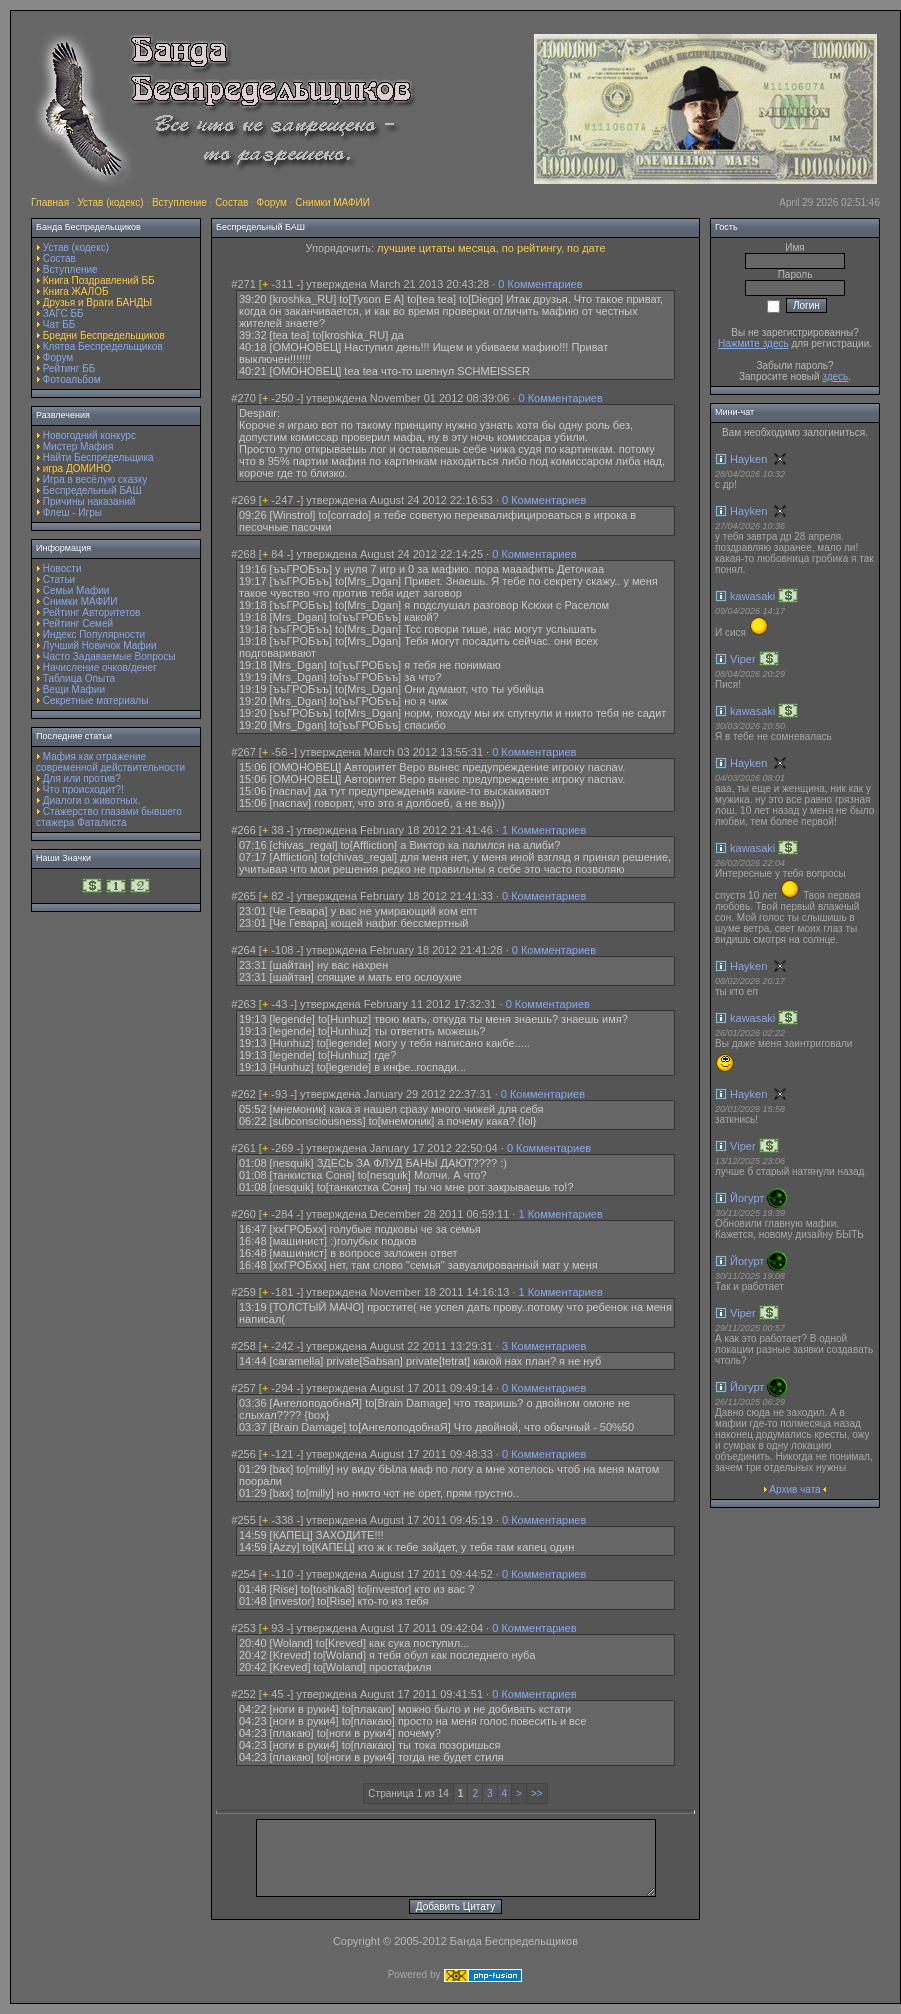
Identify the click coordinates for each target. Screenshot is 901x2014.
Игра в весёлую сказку (95, 479)
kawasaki (752, 596)
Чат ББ (59, 324)
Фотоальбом (72, 379)
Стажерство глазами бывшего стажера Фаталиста (109, 817)
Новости (62, 568)
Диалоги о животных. (92, 800)
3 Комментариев (544, 1346)
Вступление (179, 202)
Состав (231, 202)
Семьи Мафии (76, 590)
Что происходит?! (83, 789)
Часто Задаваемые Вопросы (109, 656)
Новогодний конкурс (89, 435)
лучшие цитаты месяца (436, 248)
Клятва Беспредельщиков (103, 346)
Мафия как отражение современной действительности (110, 762)
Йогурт (747, 1198)
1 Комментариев (544, 830)
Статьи (59, 579)
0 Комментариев (540, 284)
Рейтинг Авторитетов (91, 612)
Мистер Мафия (78, 446)
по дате (586, 248)
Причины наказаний (89, 501)
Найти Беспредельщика (98, 457)
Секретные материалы (96, 700)
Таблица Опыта (79, 678)
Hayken (748, 459)
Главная (50, 202)
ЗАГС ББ (63, 313)
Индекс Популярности (94, 634)
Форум (272, 202)
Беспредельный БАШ (92, 490)
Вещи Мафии (74, 689)
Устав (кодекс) (110, 202)
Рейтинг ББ (69, 368)
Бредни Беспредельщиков (104, 335)
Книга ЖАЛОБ (76, 291)
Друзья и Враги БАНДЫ (97, 302)
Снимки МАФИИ (332, 202)
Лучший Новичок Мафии (100, 645)
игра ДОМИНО (77, 468)
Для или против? (82, 778)
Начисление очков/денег (100, 667)
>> (537, 1793)
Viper (742, 659)
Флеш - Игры (72, 512)
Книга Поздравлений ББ (99, 280)
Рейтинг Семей (78, 623)
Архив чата (794, 1489)
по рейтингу (531, 248)
